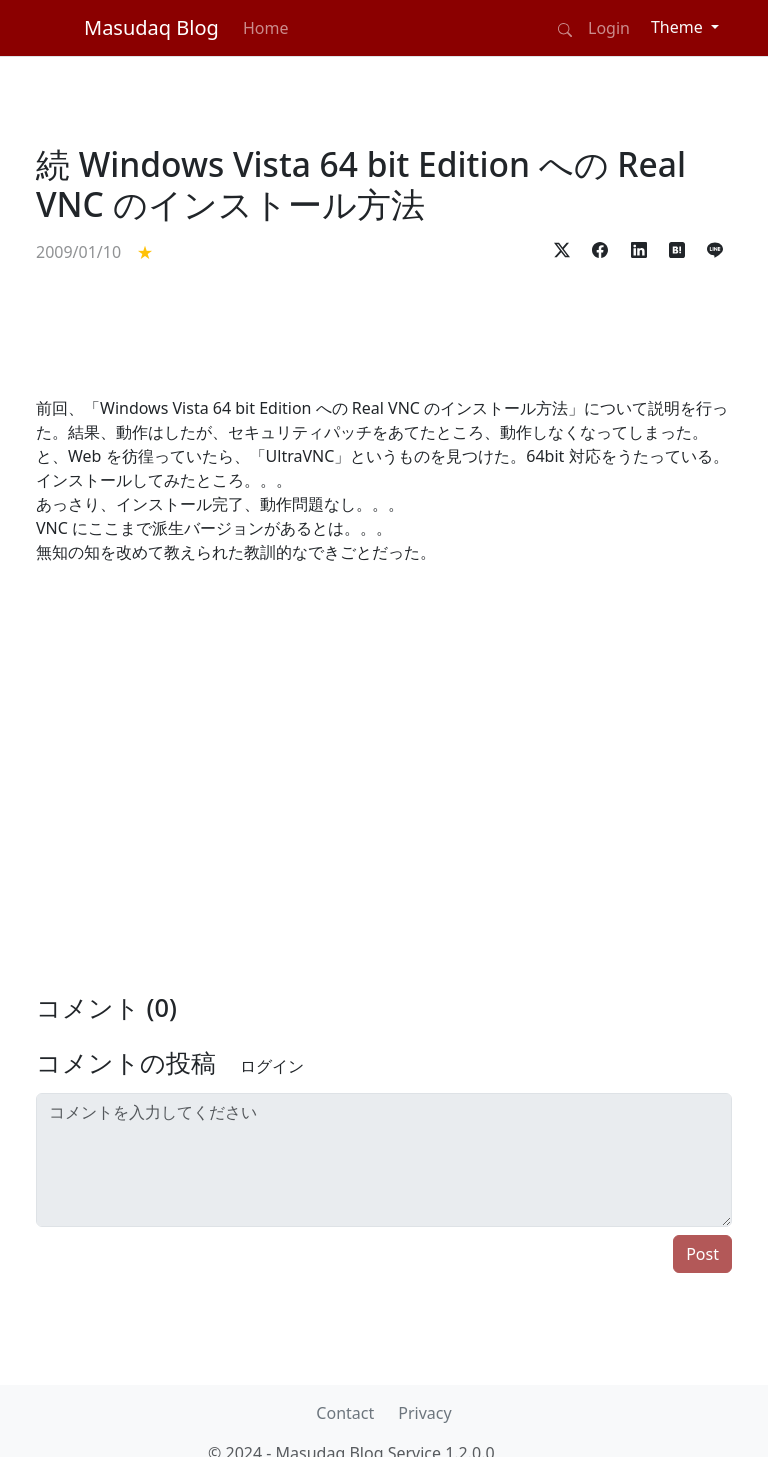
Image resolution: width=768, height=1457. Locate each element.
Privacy (424, 1413)
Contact (345, 1413)
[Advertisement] (384, 330)
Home (266, 28)
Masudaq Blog (151, 27)
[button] (562, 247)
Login (609, 28)
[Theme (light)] (685, 27)
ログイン (272, 1066)
